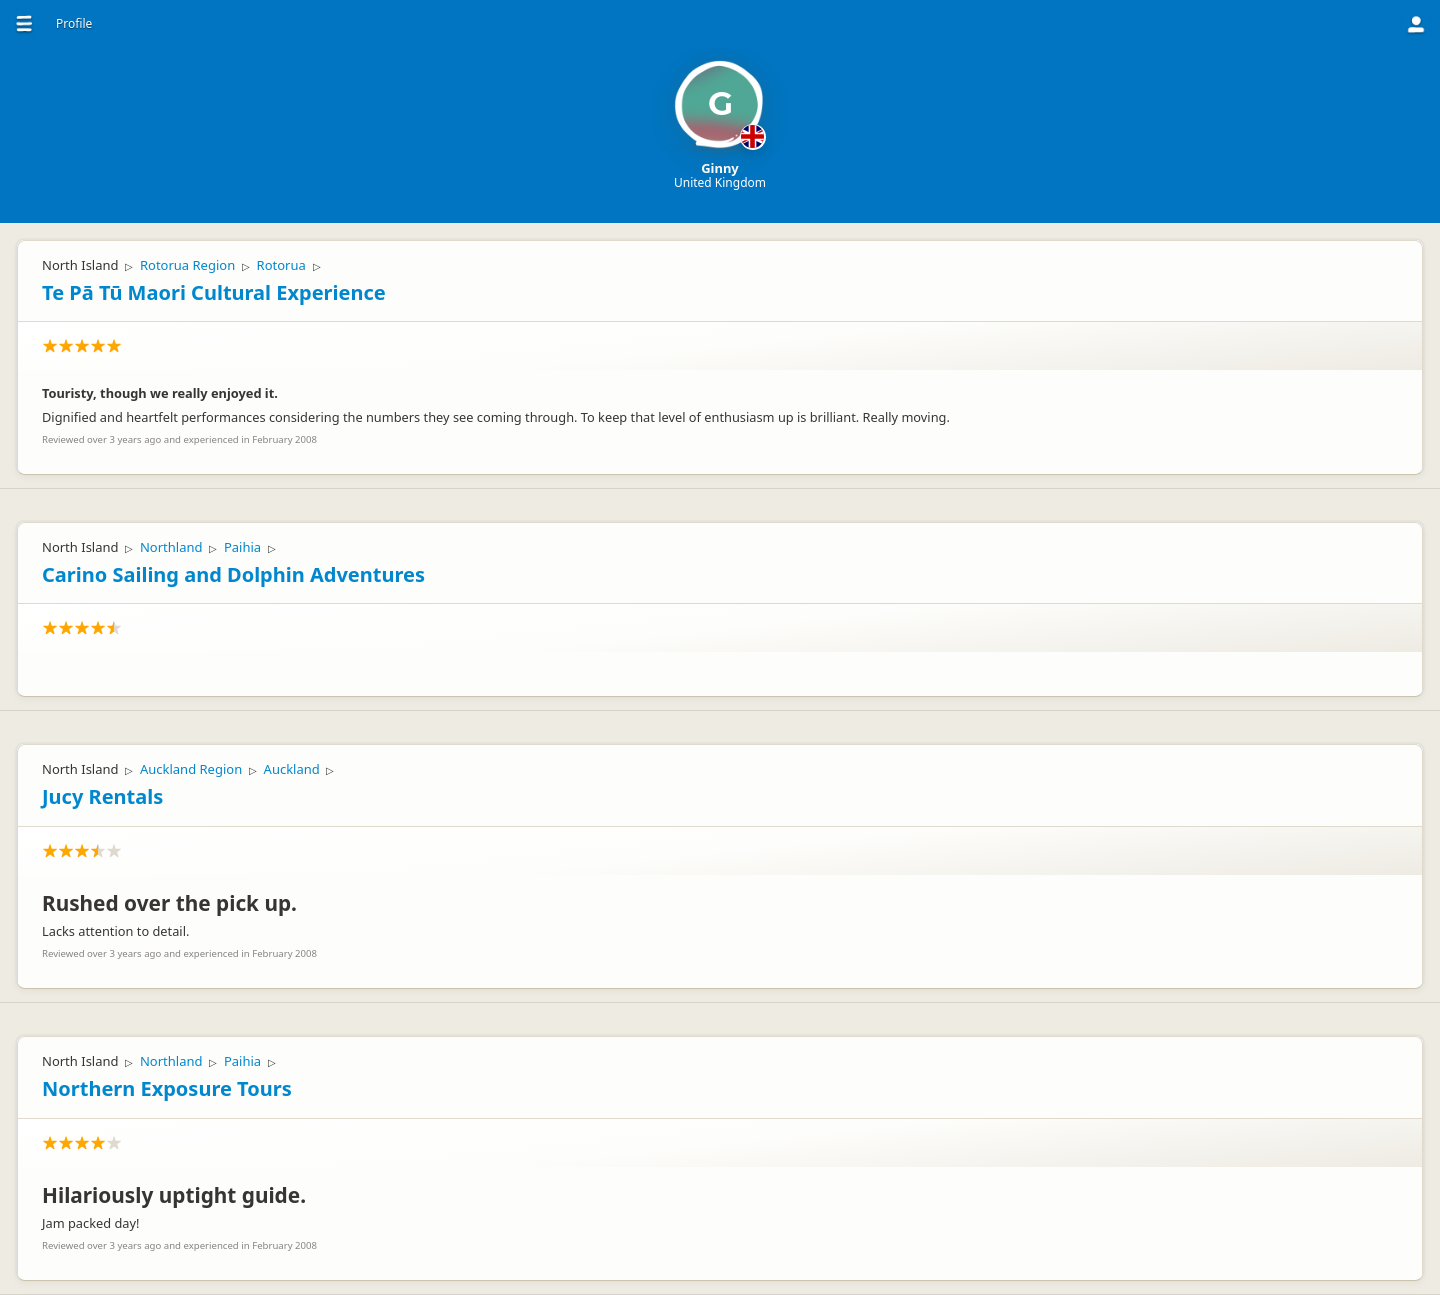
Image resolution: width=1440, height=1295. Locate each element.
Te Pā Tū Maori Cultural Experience (214, 292)
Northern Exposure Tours (167, 1088)
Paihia (242, 547)
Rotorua (281, 265)
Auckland (292, 769)
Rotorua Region (187, 265)
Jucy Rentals (102, 796)
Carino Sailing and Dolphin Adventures (233, 574)
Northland (171, 547)
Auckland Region (191, 769)
